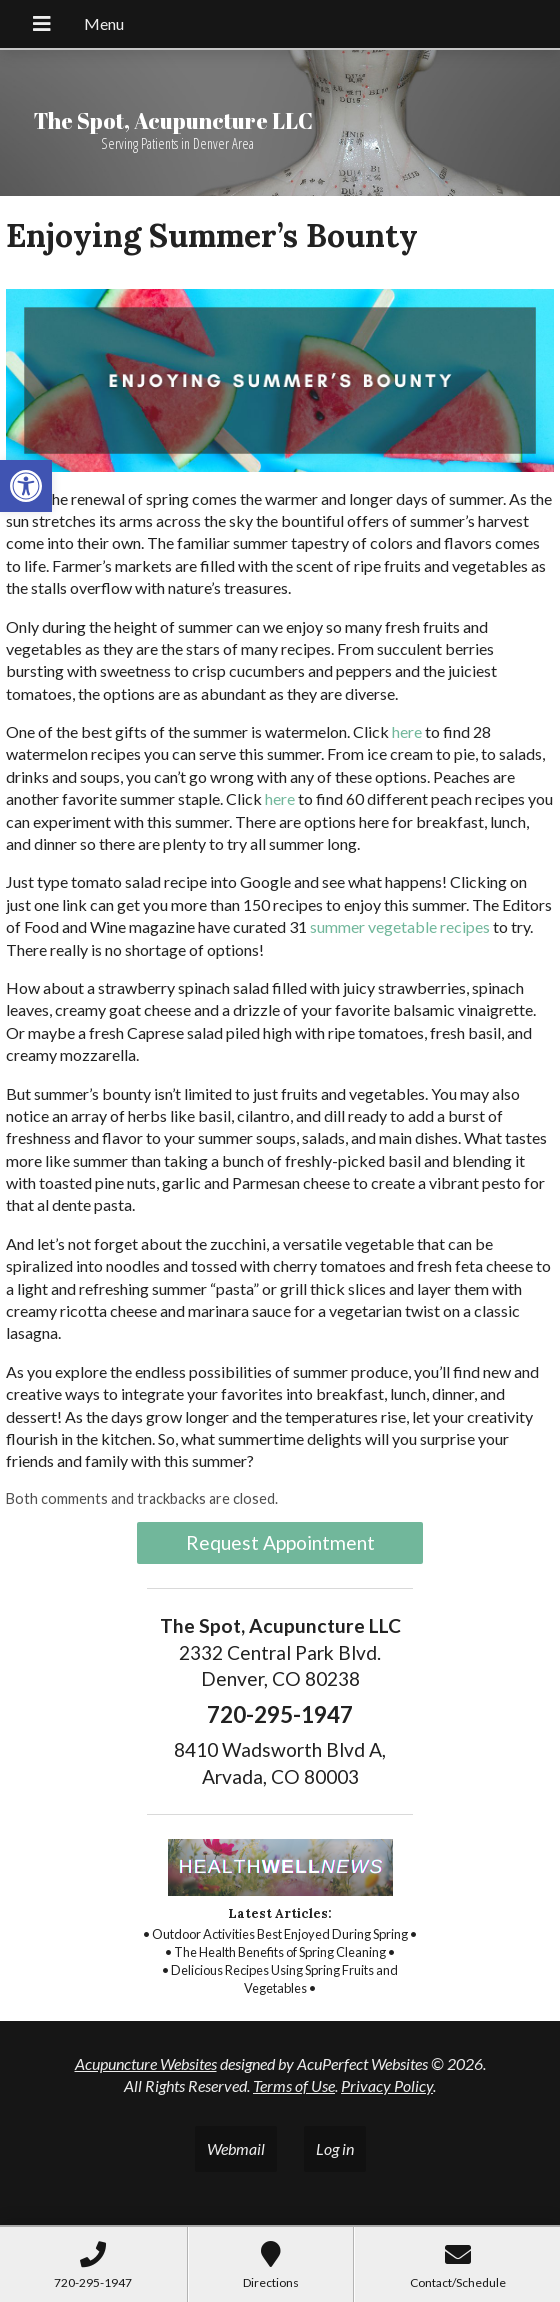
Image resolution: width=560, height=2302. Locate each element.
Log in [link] (335, 2148)
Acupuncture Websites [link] (146, 2063)
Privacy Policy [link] (387, 2085)
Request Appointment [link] (280, 1542)
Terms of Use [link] (294, 2085)
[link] (26, 486)
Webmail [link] (236, 2148)
